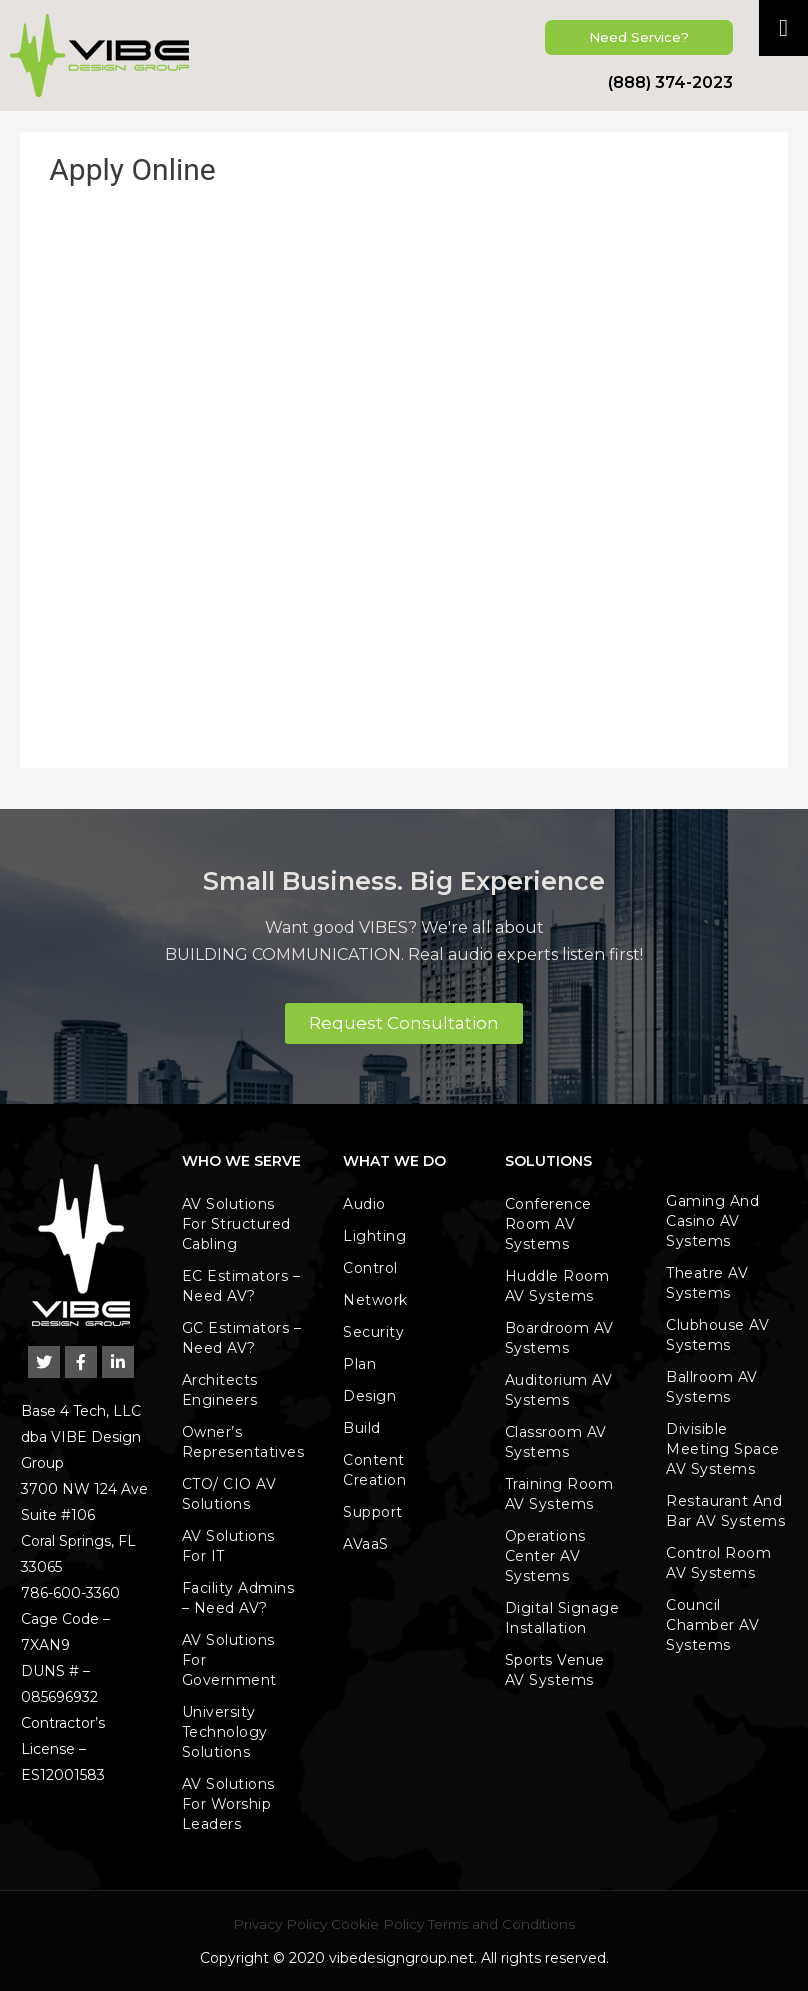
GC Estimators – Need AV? (242, 1338)
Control (370, 1268)
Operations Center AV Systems (545, 1556)
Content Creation (374, 1470)
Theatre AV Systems (707, 1283)
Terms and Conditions (501, 1924)
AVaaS (366, 1544)
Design (369, 1396)
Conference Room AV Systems (548, 1224)
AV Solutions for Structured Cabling (236, 1224)
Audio (364, 1204)
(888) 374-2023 (670, 82)
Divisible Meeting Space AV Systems (723, 1449)
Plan (359, 1364)
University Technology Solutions (225, 1732)
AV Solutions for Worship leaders (228, 1804)
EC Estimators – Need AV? (241, 1286)
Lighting (374, 1236)
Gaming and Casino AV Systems (712, 1221)
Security (373, 1332)
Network (375, 1300)
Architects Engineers (220, 1390)
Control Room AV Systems (718, 1563)
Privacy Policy (280, 1924)
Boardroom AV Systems (559, 1338)
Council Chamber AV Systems (712, 1625)
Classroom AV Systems (556, 1442)
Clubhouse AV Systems (717, 1335)
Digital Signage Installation (562, 1618)
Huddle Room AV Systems (557, 1286)
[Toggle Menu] (783, 28)
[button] (639, 37)
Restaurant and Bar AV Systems (725, 1511)
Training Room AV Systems (559, 1494)
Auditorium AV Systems (559, 1390)
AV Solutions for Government (229, 1660)
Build (362, 1428)
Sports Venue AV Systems (555, 1670)
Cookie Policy (377, 1924)
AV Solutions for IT (228, 1546)
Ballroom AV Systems (712, 1387)
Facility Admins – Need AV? (238, 1598)
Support (373, 1512)
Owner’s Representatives (243, 1442)
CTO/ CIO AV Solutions (229, 1494)
